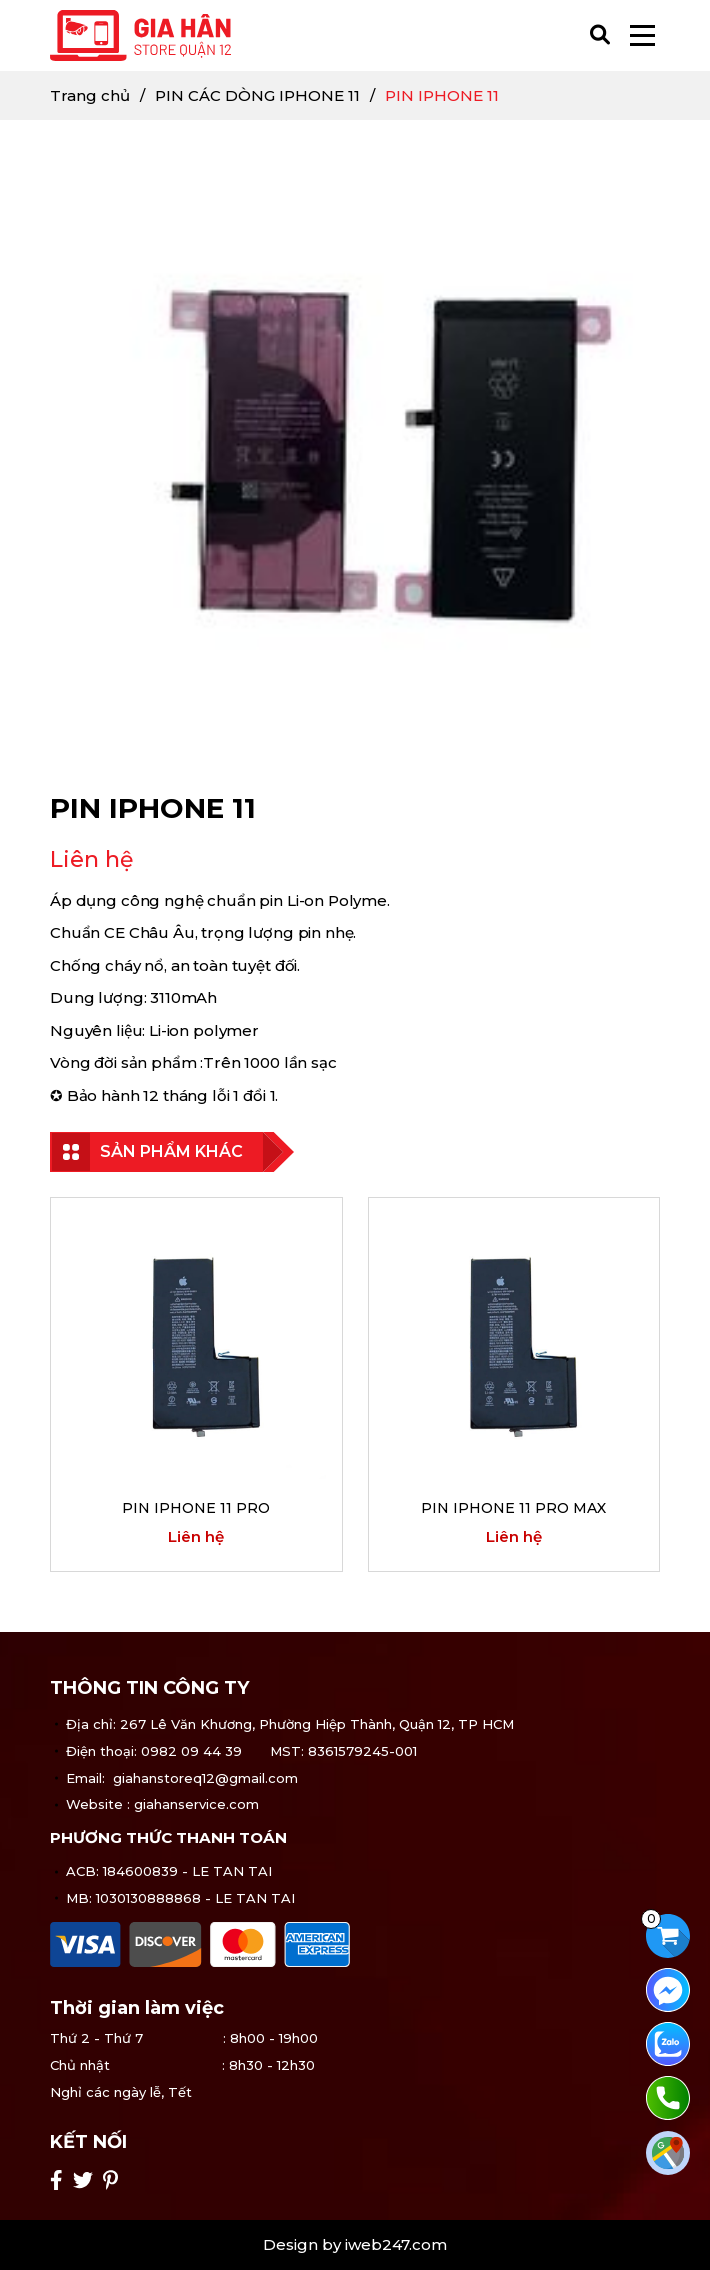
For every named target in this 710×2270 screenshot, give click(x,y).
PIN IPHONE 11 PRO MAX (513, 1508)
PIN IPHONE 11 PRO (196, 1508)
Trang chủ (90, 95)
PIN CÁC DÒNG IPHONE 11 (257, 95)
